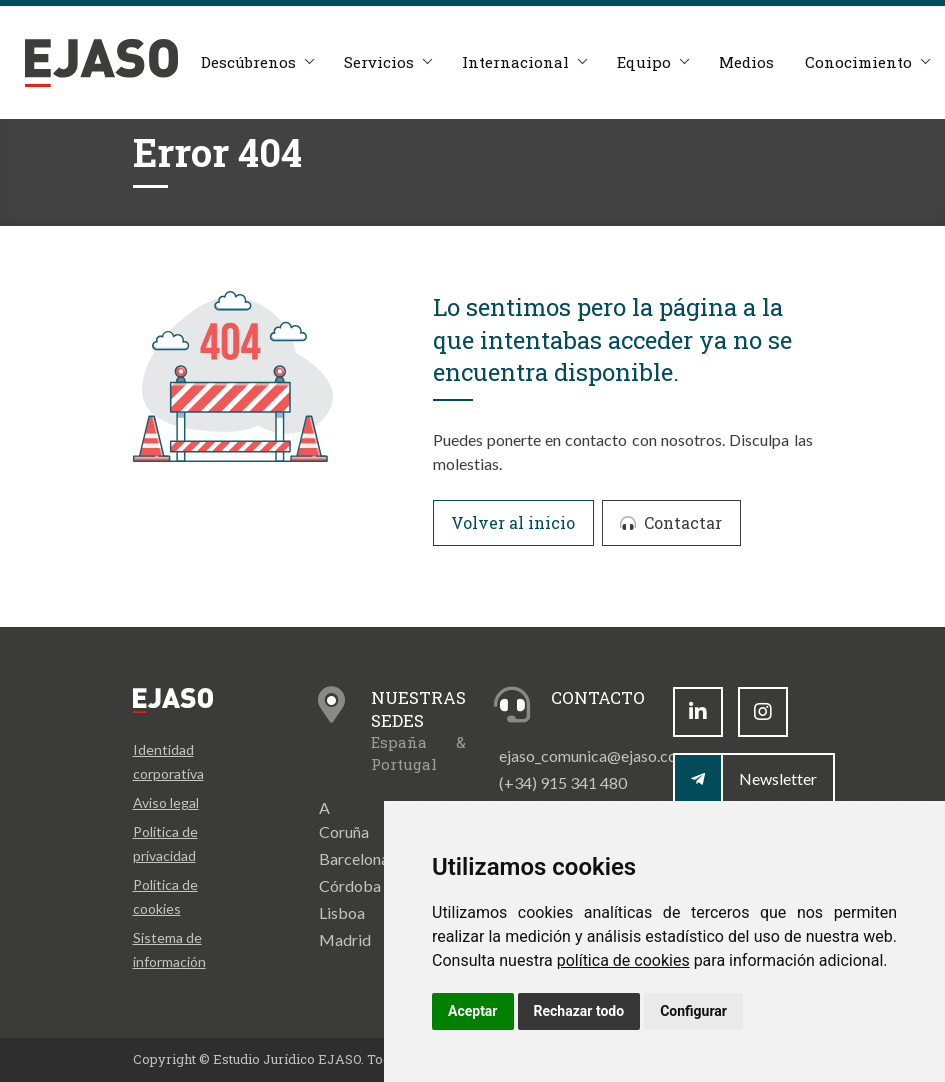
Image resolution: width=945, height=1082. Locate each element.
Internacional (515, 62)
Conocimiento (858, 62)
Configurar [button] (693, 1011)
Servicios (379, 62)
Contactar (671, 522)
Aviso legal (166, 802)
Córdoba (350, 885)
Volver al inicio (513, 522)
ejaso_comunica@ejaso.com (594, 755)
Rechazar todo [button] (579, 1011)
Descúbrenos (248, 62)
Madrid (345, 939)
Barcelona (354, 858)
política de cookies (623, 960)
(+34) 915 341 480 (563, 782)
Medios (746, 62)
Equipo (644, 62)
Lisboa (342, 912)
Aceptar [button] (473, 1011)
